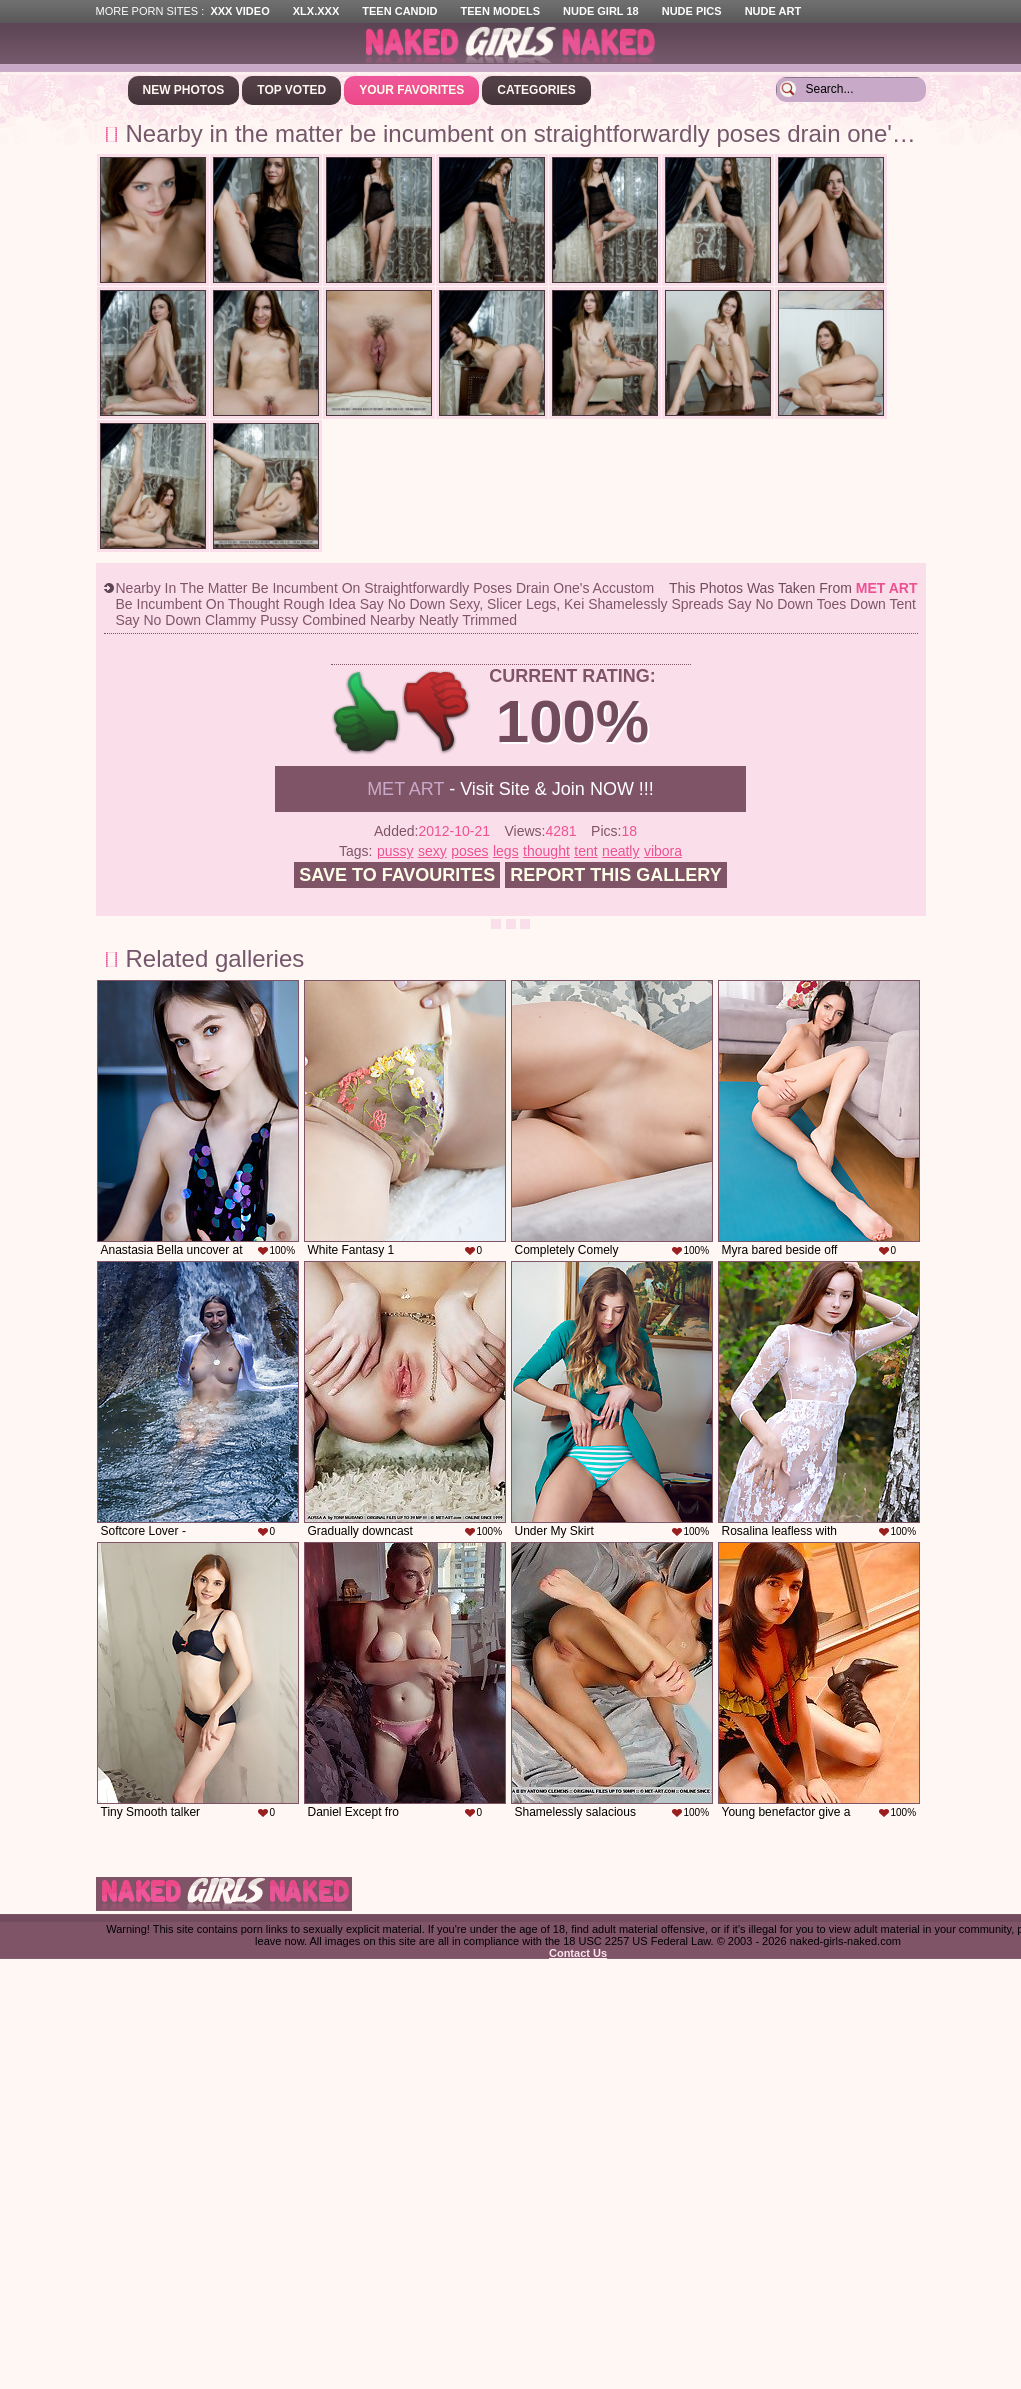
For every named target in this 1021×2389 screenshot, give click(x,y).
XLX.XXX (316, 11)
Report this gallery (615, 875)
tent (585, 851)
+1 (366, 712)
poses (469, 851)
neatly (620, 851)
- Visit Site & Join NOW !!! (510, 789)
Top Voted (291, 90)
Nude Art (773, 11)
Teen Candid (399, 11)
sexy (432, 851)
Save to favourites (397, 875)
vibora (663, 851)
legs (506, 851)
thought (546, 851)
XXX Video (239, 11)
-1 (437, 712)
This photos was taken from (793, 588)
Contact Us (578, 1953)
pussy (395, 851)
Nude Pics (692, 11)
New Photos (184, 90)
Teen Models (500, 11)
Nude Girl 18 (601, 11)
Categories (536, 90)
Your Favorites (411, 90)
